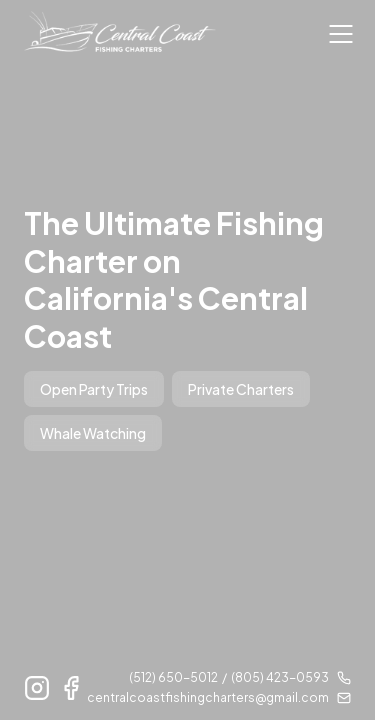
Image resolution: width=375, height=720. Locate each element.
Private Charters (241, 389)
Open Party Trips (94, 389)
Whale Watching (93, 433)
